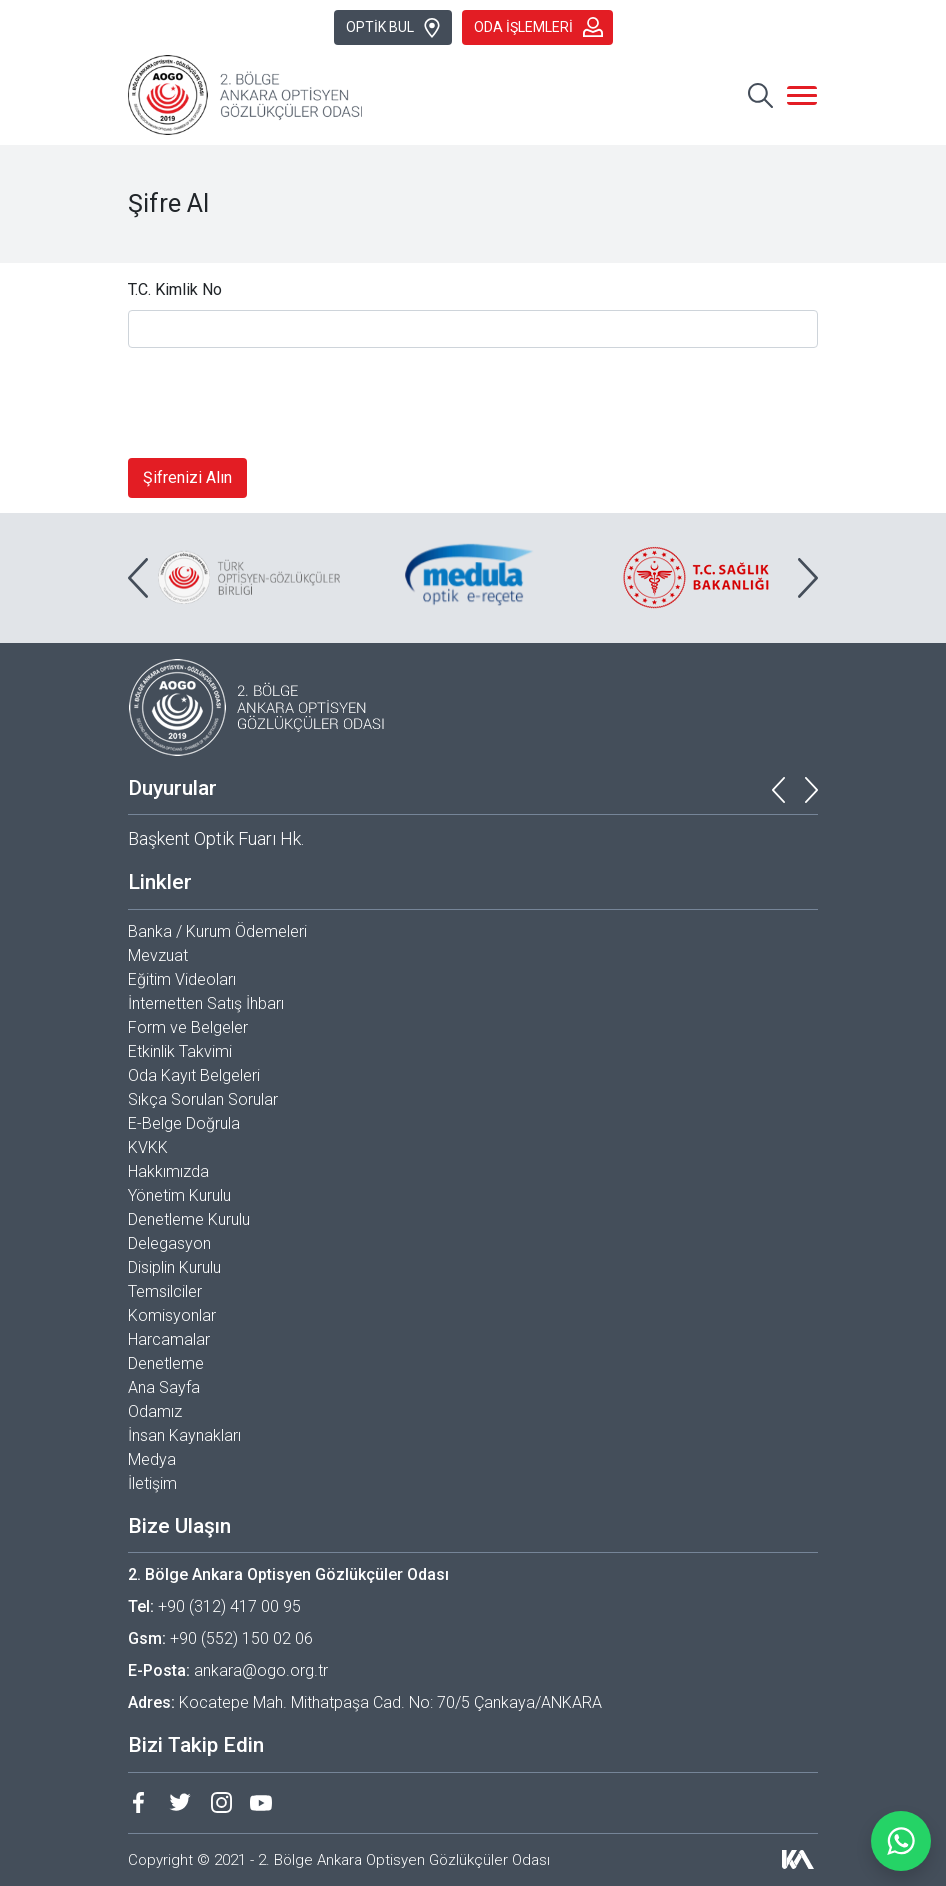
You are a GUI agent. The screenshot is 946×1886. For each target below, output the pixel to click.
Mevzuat (158, 955)
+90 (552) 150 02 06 (241, 1638)
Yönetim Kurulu (179, 1195)
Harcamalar (169, 1339)
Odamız (155, 1411)
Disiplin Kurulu (174, 1267)
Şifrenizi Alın (187, 477)
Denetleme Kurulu (189, 1219)
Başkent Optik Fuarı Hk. (216, 838)
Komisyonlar (172, 1315)
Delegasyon (169, 1243)
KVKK (148, 1147)
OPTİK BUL (394, 28)
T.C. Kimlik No (175, 289)
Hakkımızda (168, 1171)
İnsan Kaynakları (184, 1435)
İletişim (152, 1483)
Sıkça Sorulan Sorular (203, 1099)
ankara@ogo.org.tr (261, 1670)
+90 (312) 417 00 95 (229, 1606)
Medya (152, 1459)
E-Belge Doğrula (184, 1123)
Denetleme (166, 1363)
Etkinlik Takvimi (180, 1051)
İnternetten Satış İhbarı (206, 1003)
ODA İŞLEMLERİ (538, 27)
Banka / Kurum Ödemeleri (217, 931)
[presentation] (280, 403)
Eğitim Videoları (182, 979)
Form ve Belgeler (188, 1027)
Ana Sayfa (164, 1387)
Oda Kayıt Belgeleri (194, 1075)
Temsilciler (165, 1291)
